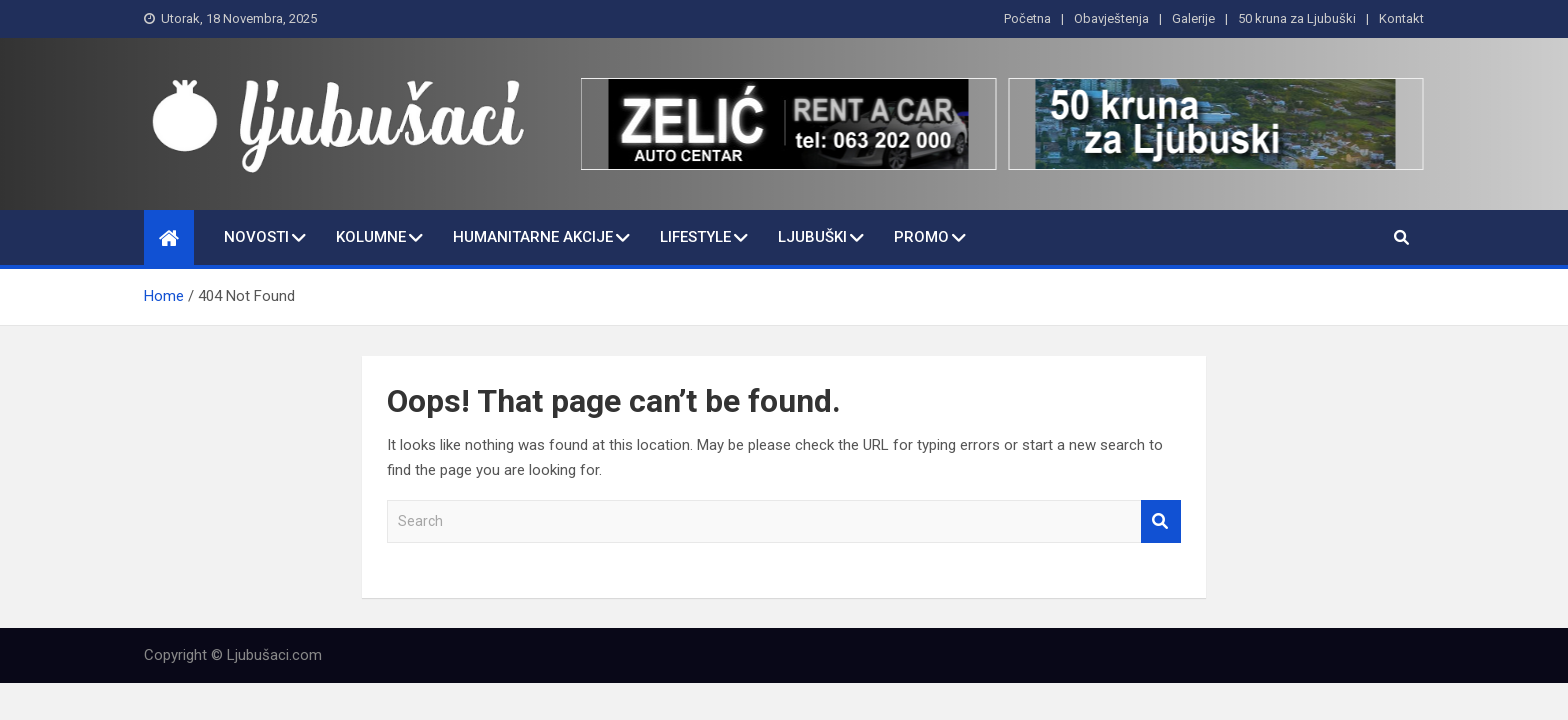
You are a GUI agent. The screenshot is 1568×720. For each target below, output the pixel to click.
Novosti (256, 237)
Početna (1027, 18)
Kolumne (371, 237)
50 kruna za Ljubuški (1297, 18)
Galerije (1193, 18)
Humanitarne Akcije (533, 237)
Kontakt (1401, 18)
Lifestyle (695, 237)
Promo (921, 237)
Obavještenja (1111, 18)
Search (1161, 521)
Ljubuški (812, 237)
